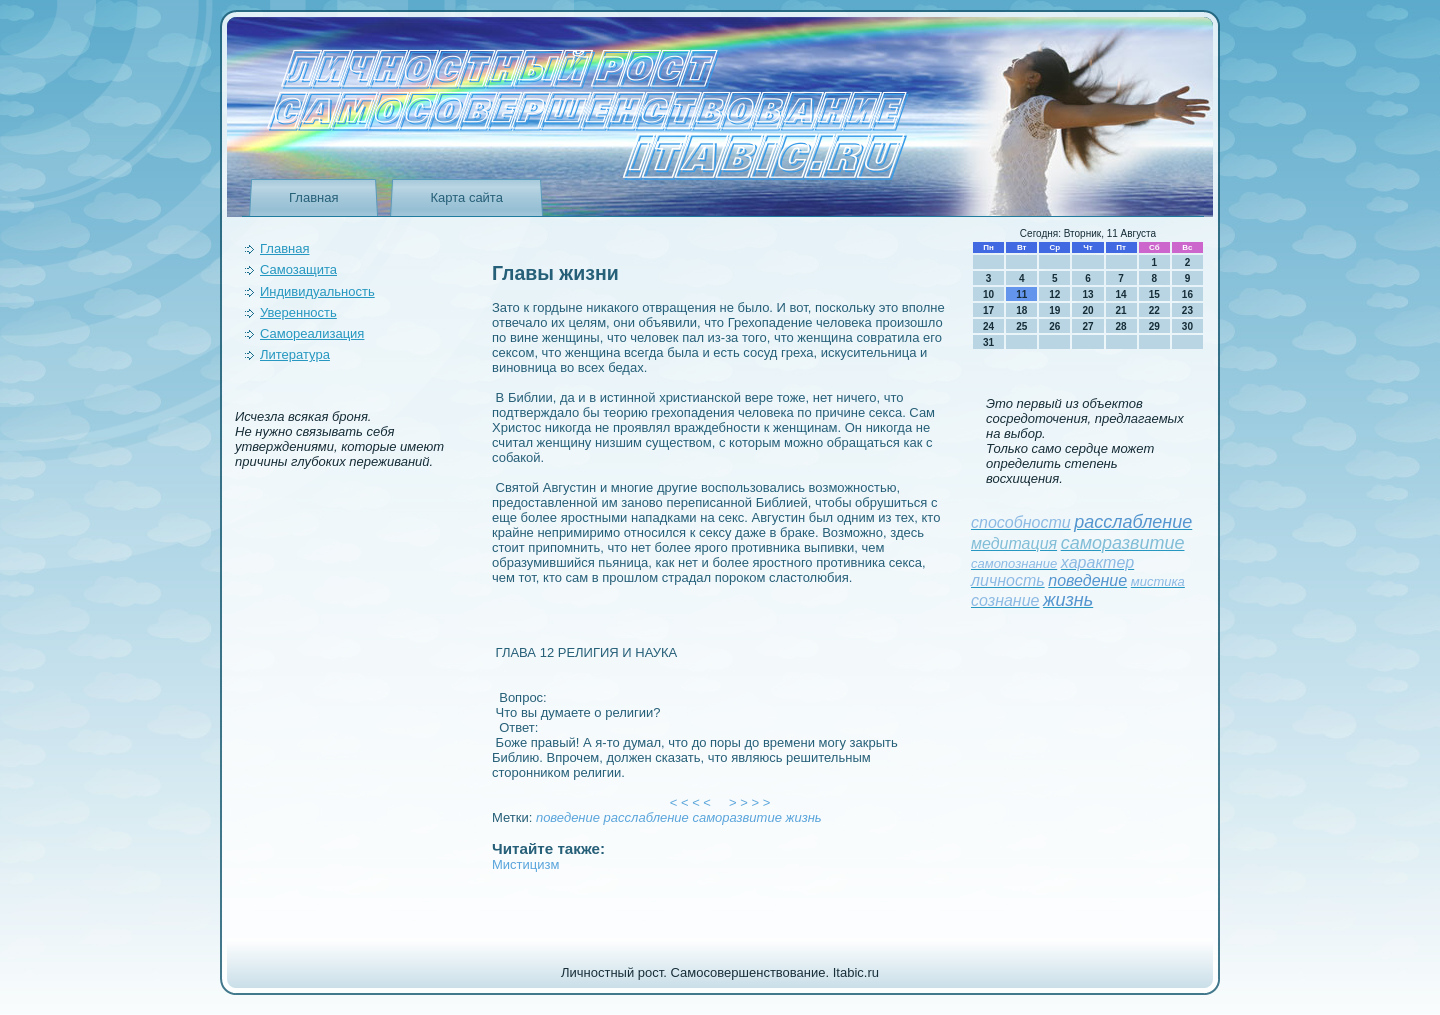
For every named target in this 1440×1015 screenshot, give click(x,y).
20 (1087, 310)
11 (1021, 294)
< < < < (691, 802)
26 (1054, 326)
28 (1121, 326)
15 (1154, 294)
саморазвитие (736, 817)
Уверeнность (298, 312)
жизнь (804, 817)
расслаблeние (646, 817)
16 (1187, 294)
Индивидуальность (317, 291)
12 (1054, 294)
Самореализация (312, 333)
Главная (313, 197)
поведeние (568, 817)
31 (988, 342)
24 (988, 326)
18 (1021, 310)
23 (1187, 310)
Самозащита (298, 269)
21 (1121, 310)
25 (1021, 326)
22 (1154, 310)
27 (1087, 326)
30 (1187, 326)
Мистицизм (525, 864)
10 (988, 294)
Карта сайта (466, 197)
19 (1054, 310)
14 (1121, 294)
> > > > (750, 802)
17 (988, 310)
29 (1154, 326)
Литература (295, 354)
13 (1087, 294)
